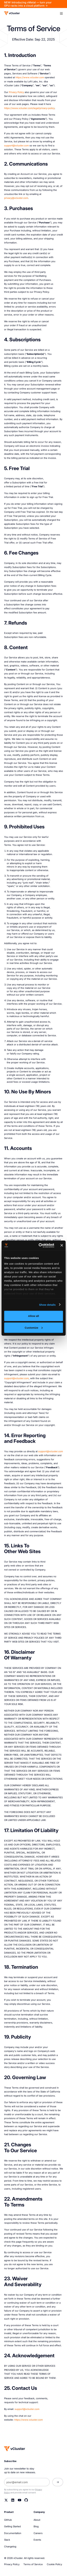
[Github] (26, 2500)
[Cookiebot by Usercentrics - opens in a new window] (40, 1245)
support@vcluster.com (16, 145)
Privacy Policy (16, 92)
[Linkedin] (13, 2500)
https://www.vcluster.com (30, 77)
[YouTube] (20, 2500)
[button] (61, 13)
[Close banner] (61, 1245)
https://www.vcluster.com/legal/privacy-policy (29, 108)
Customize (34, 1327)
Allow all (33, 1315)
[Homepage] (14, 2448)
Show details (47, 1304)
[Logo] (12, 13)
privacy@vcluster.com (16, 198)
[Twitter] (6, 2500)
